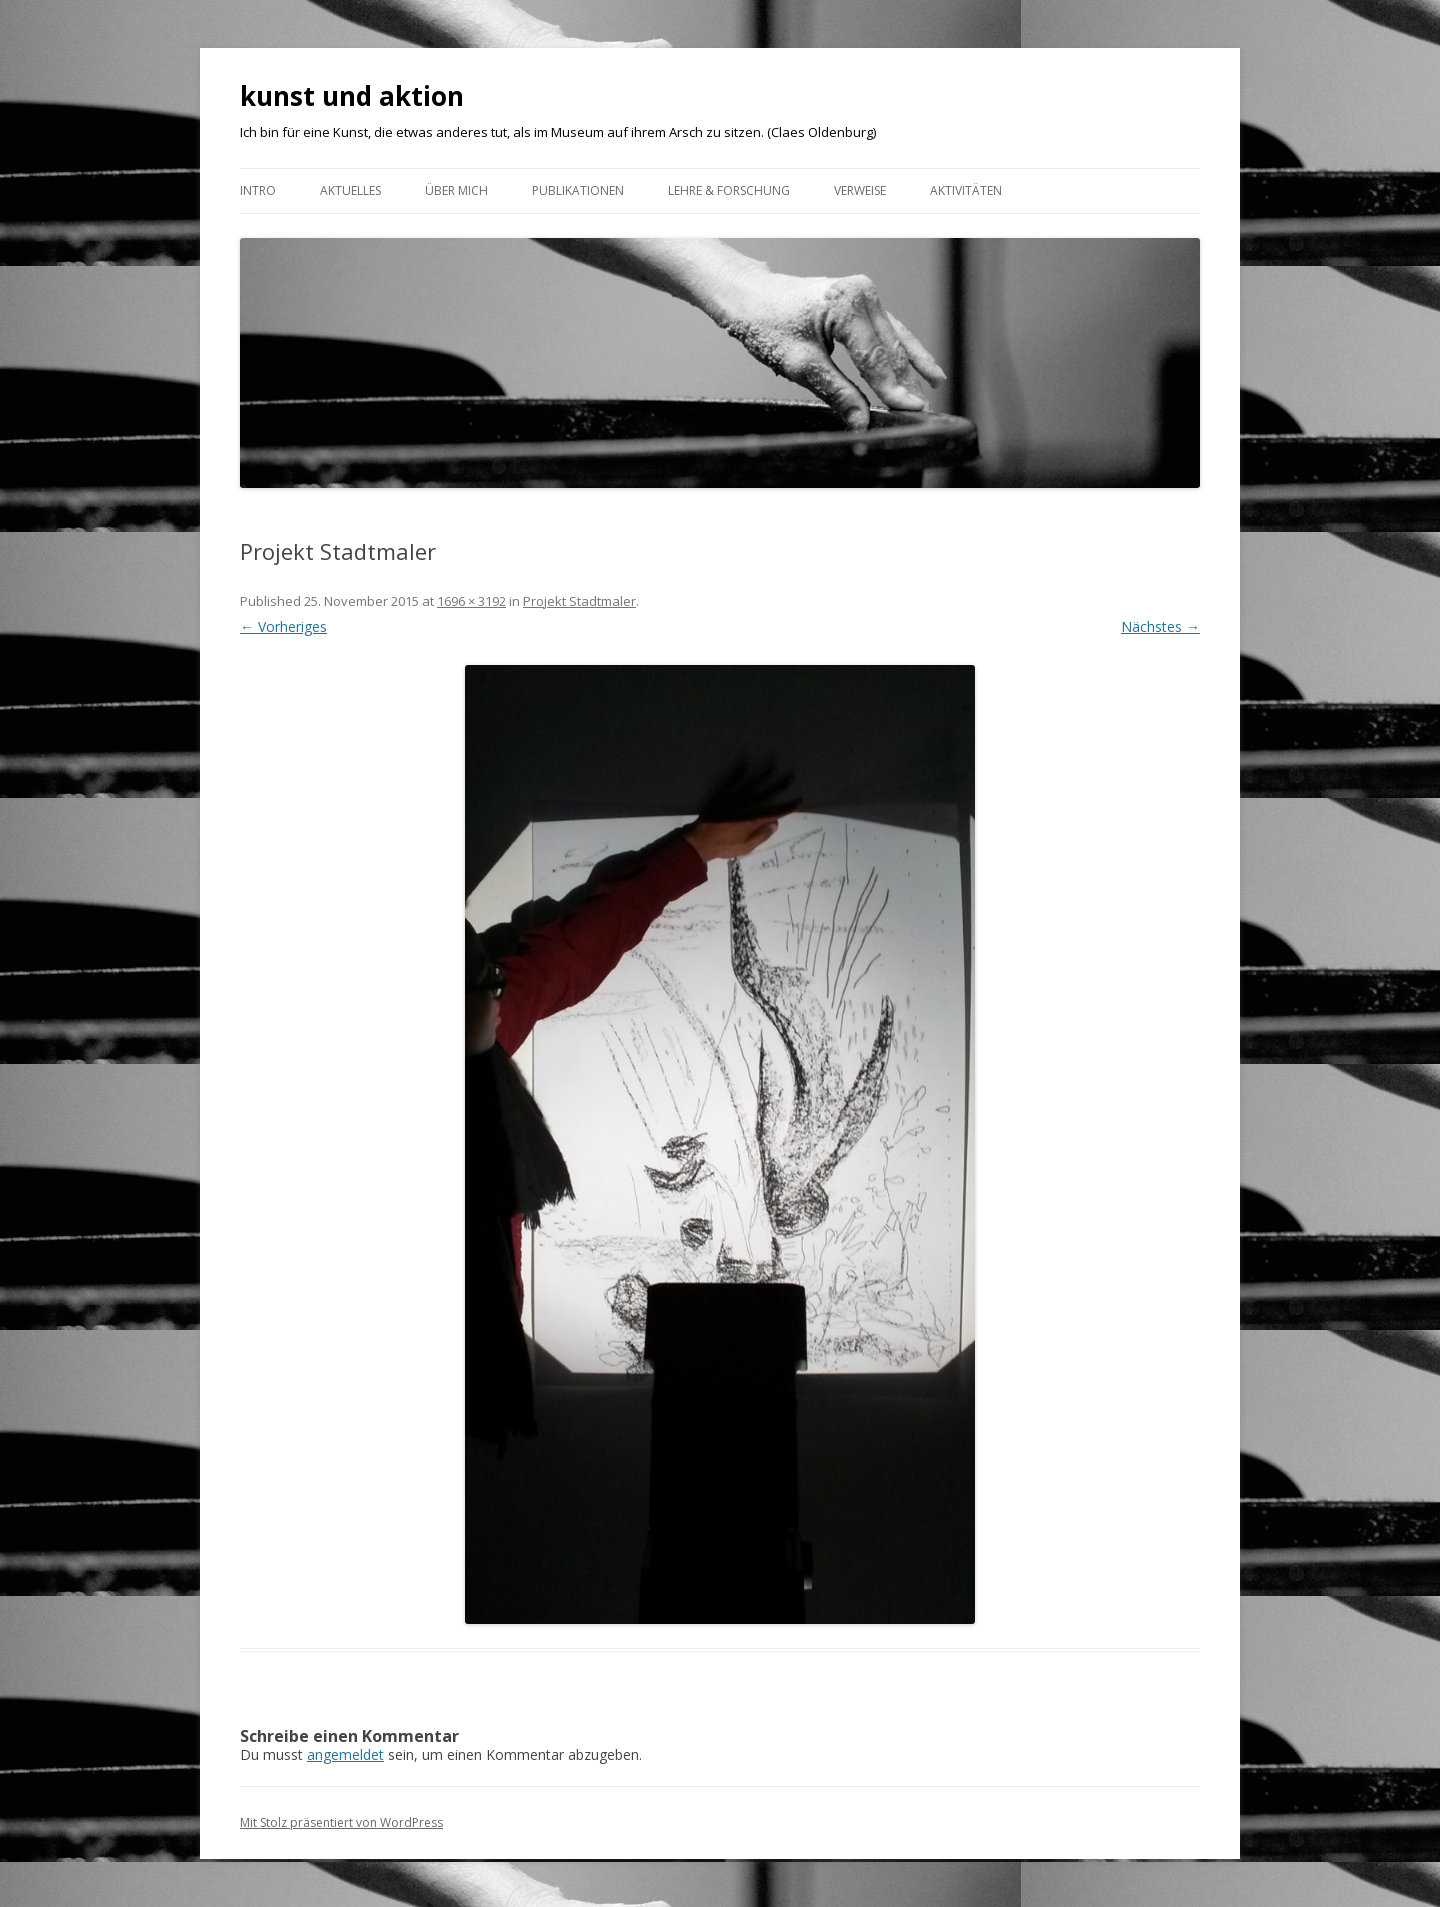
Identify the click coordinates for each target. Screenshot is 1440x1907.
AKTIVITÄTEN (966, 190)
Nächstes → (1160, 626)
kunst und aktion (352, 96)
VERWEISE (860, 190)
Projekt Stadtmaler (579, 601)
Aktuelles (350, 190)
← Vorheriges (283, 626)
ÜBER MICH (456, 190)
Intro (258, 190)
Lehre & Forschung (729, 190)
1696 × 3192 (471, 601)
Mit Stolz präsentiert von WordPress (341, 1822)
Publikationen (578, 190)
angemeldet (345, 1754)
